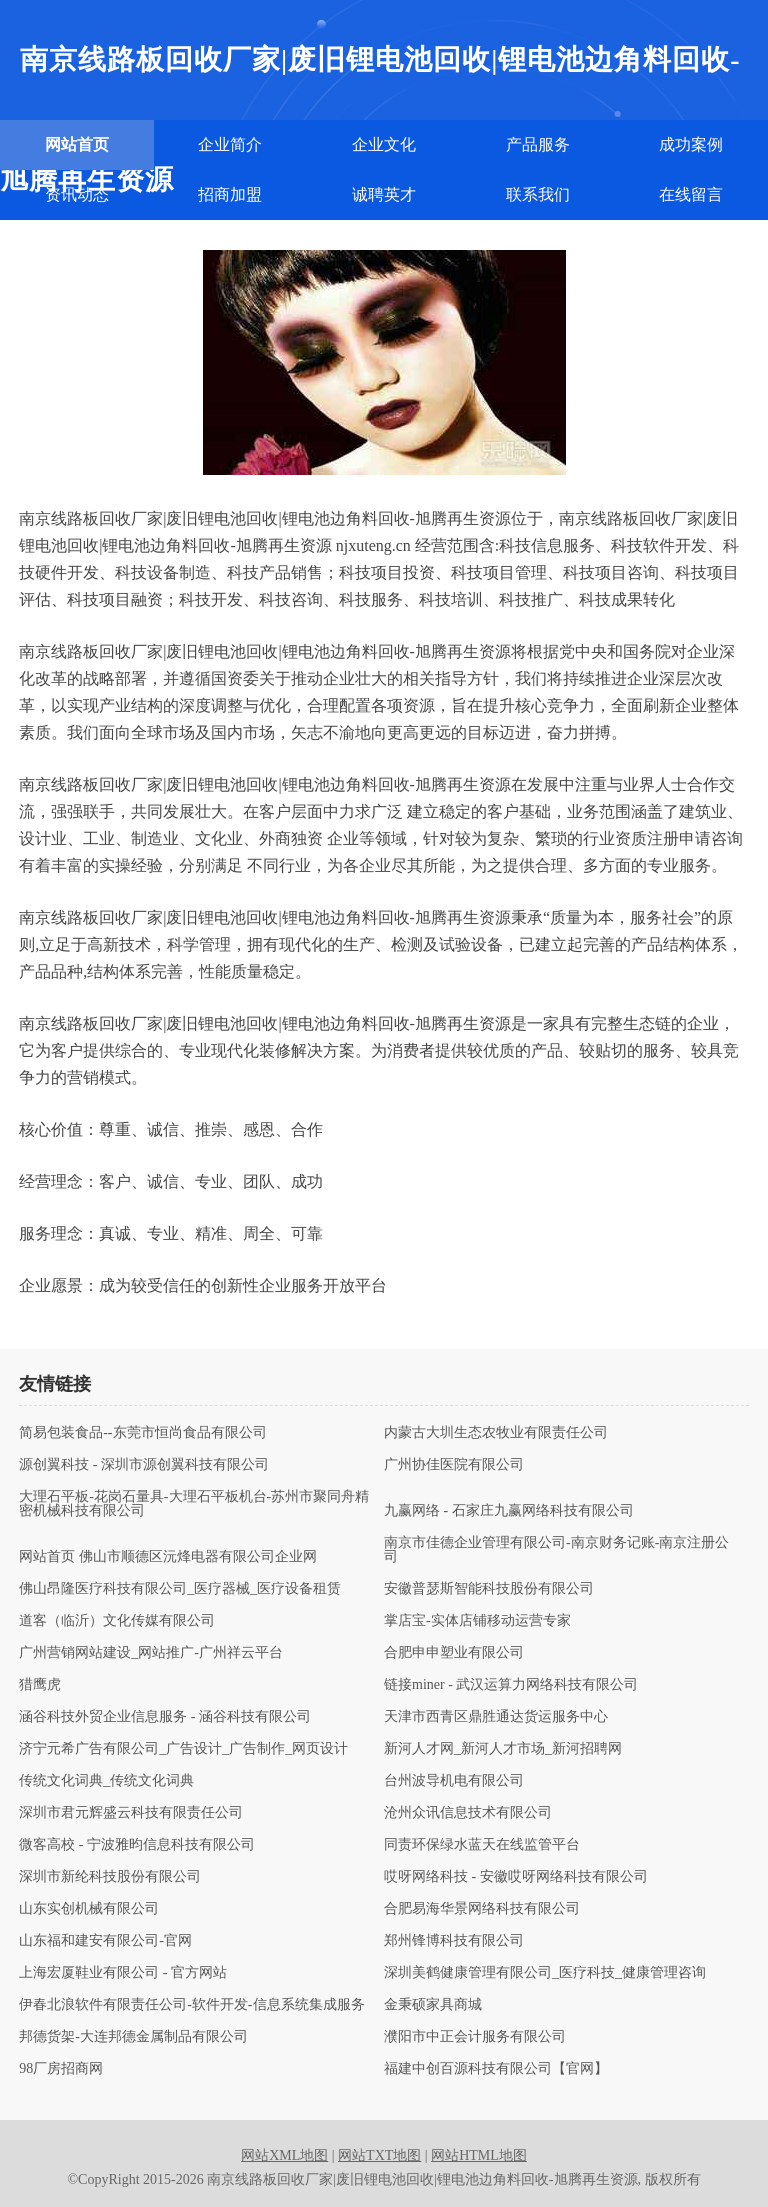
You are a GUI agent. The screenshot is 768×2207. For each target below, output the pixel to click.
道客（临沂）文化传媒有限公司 (117, 1621)
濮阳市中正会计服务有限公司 (475, 2037)
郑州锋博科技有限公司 (454, 1941)
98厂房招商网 (61, 2069)
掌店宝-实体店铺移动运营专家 (477, 1621)
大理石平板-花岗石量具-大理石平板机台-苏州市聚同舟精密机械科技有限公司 (194, 1504)
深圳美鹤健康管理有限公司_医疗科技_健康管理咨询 (545, 1973)
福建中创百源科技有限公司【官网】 (496, 2069)
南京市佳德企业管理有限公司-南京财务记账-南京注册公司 (556, 1550)
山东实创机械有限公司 (89, 1909)
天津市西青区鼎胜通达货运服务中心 (496, 1717)
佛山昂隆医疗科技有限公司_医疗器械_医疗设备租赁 (180, 1589)
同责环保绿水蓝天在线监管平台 (482, 1845)
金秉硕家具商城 (433, 2005)
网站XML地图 (284, 2155)
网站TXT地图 (379, 2155)
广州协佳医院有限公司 (454, 1465)
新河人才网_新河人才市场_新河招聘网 (503, 1749)
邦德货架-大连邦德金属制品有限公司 (133, 2037)
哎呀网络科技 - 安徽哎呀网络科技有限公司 (516, 1877)
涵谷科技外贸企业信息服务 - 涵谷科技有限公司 (165, 1717)
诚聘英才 (384, 194)
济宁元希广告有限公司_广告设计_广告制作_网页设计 (183, 1749)
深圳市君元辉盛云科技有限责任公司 (131, 1813)
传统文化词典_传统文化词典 (106, 1781)
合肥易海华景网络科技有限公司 (482, 1909)
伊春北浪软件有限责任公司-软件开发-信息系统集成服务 (191, 2005)
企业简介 (230, 144)
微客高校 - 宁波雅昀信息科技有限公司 (137, 1845)
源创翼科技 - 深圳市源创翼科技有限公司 (144, 1465)
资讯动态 (77, 194)
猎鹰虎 (40, 1685)
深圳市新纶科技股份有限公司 (110, 1877)
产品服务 (538, 144)
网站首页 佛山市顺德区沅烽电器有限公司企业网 (168, 1557)
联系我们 (538, 194)
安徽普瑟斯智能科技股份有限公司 (489, 1589)
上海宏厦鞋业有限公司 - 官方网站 (123, 1973)
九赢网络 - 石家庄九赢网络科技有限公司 (509, 1511)
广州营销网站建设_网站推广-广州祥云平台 (151, 1653)
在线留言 (691, 194)
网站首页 (77, 144)
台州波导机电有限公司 (454, 1781)
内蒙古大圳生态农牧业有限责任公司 (496, 1433)
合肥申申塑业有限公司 (454, 1653)
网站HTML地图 (479, 2155)
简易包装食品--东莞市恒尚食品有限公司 (142, 1433)
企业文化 (384, 144)
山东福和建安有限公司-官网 (105, 1941)
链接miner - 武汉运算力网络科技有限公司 (511, 1685)
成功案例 (691, 144)
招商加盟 (230, 194)
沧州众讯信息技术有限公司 (468, 1813)
